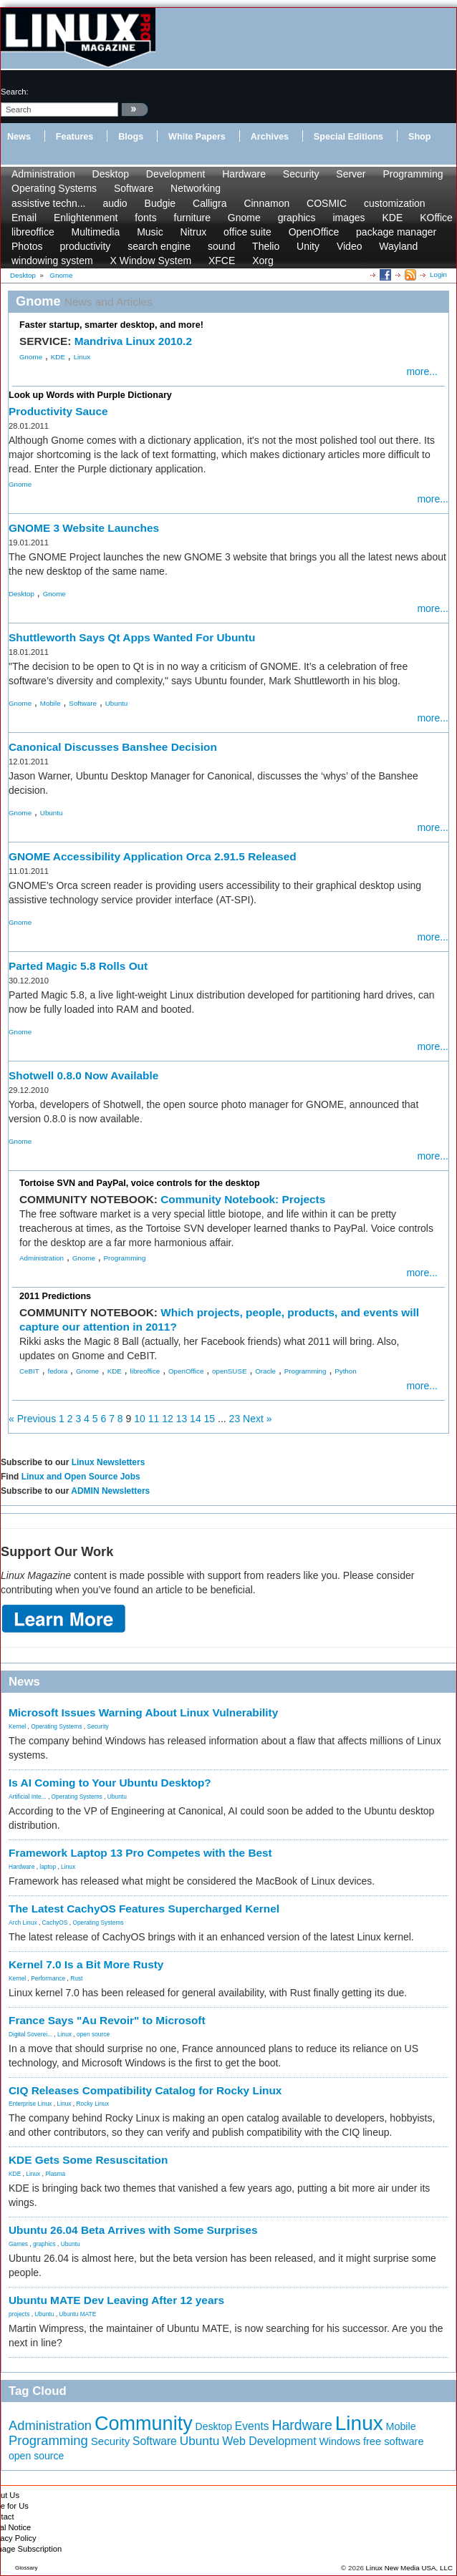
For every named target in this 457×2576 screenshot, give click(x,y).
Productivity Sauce (58, 411)
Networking (195, 188)
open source (93, 2034)
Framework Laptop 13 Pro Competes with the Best (140, 1853)
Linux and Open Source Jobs (80, 1477)
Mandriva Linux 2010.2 (133, 341)
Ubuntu (116, 703)
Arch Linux (23, 1922)
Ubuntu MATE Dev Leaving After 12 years (116, 2300)
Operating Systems (54, 188)
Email (24, 217)
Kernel (17, 1726)
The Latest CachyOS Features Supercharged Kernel (144, 1908)
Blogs (130, 137)
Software (133, 188)
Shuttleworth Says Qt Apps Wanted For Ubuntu (132, 637)
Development (176, 174)
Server (350, 174)
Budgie (160, 203)
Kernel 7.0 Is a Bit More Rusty (86, 1964)
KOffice (436, 217)
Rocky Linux (93, 2103)
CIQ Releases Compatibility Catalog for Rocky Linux (145, 2090)
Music (150, 232)
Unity (308, 246)
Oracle (265, 1371)
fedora (57, 1371)
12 (167, 1418)
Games (18, 2243)
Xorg (263, 260)
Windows (339, 2441)
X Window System (151, 260)
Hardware (244, 174)
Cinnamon (266, 203)
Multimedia (96, 232)
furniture (192, 217)
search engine (159, 246)
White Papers (197, 137)
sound (221, 246)
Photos (27, 246)
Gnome (244, 217)
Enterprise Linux (30, 2103)
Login (438, 274)
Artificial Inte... (28, 1796)
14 (195, 1418)
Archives (270, 137)
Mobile (50, 703)
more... (422, 371)
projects (19, 2314)
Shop (419, 137)
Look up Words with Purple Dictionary (90, 395)
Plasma (55, 2173)
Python (346, 1371)
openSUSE (229, 1371)
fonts (145, 217)
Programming (413, 174)
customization (394, 203)
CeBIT (29, 1371)
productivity (84, 246)
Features (75, 137)
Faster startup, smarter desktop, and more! (111, 325)
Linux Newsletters (108, 1462)
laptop (47, 1866)
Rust (76, 1978)
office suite (247, 232)
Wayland (398, 246)
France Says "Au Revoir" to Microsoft (107, 2020)
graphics (297, 217)
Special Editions (348, 137)
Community (144, 2423)
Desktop (110, 174)
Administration (43, 174)
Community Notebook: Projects (242, 1199)
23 (235, 1418)
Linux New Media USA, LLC (409, 2568)
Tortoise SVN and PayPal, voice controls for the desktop (139, 1183)
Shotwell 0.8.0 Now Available (83, 1075)
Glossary (26, 2568)
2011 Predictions (55, 1296)
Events (252, 2426)
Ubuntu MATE (77, 2314)
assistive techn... (48, 203)
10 (139, 1418)
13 (182, 1418)
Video (349, 246)
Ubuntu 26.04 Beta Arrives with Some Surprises (133, 2230)
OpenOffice (314, 232)
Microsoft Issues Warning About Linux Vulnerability (143, 1712)
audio (114, 203)
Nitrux (194, 232)
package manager (396, 232)
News (19, 137)
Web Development (269, 2441)
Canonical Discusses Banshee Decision (113, 747)
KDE (392, 217)
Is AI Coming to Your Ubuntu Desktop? (110, 1783)
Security (301, 174)
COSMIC (327, 203)
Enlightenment (86, 217)
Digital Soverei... (30, 2034)
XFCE (221, 260)
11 (154, 1418)
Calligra (209, 203)
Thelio (265, 246)
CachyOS (55, 1922)
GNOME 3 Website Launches (84, 528)
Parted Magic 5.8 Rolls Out (78, 966)
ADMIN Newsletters (110, 1491)
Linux (82, 357)
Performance (48, 1978)
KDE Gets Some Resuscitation (88, 2160)
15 (210, 1418)
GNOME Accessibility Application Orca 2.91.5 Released (153, 856)
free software (393, 2441)
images (348, 217)
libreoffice (32, 232)
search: (15, 91)
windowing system (52, 260)
